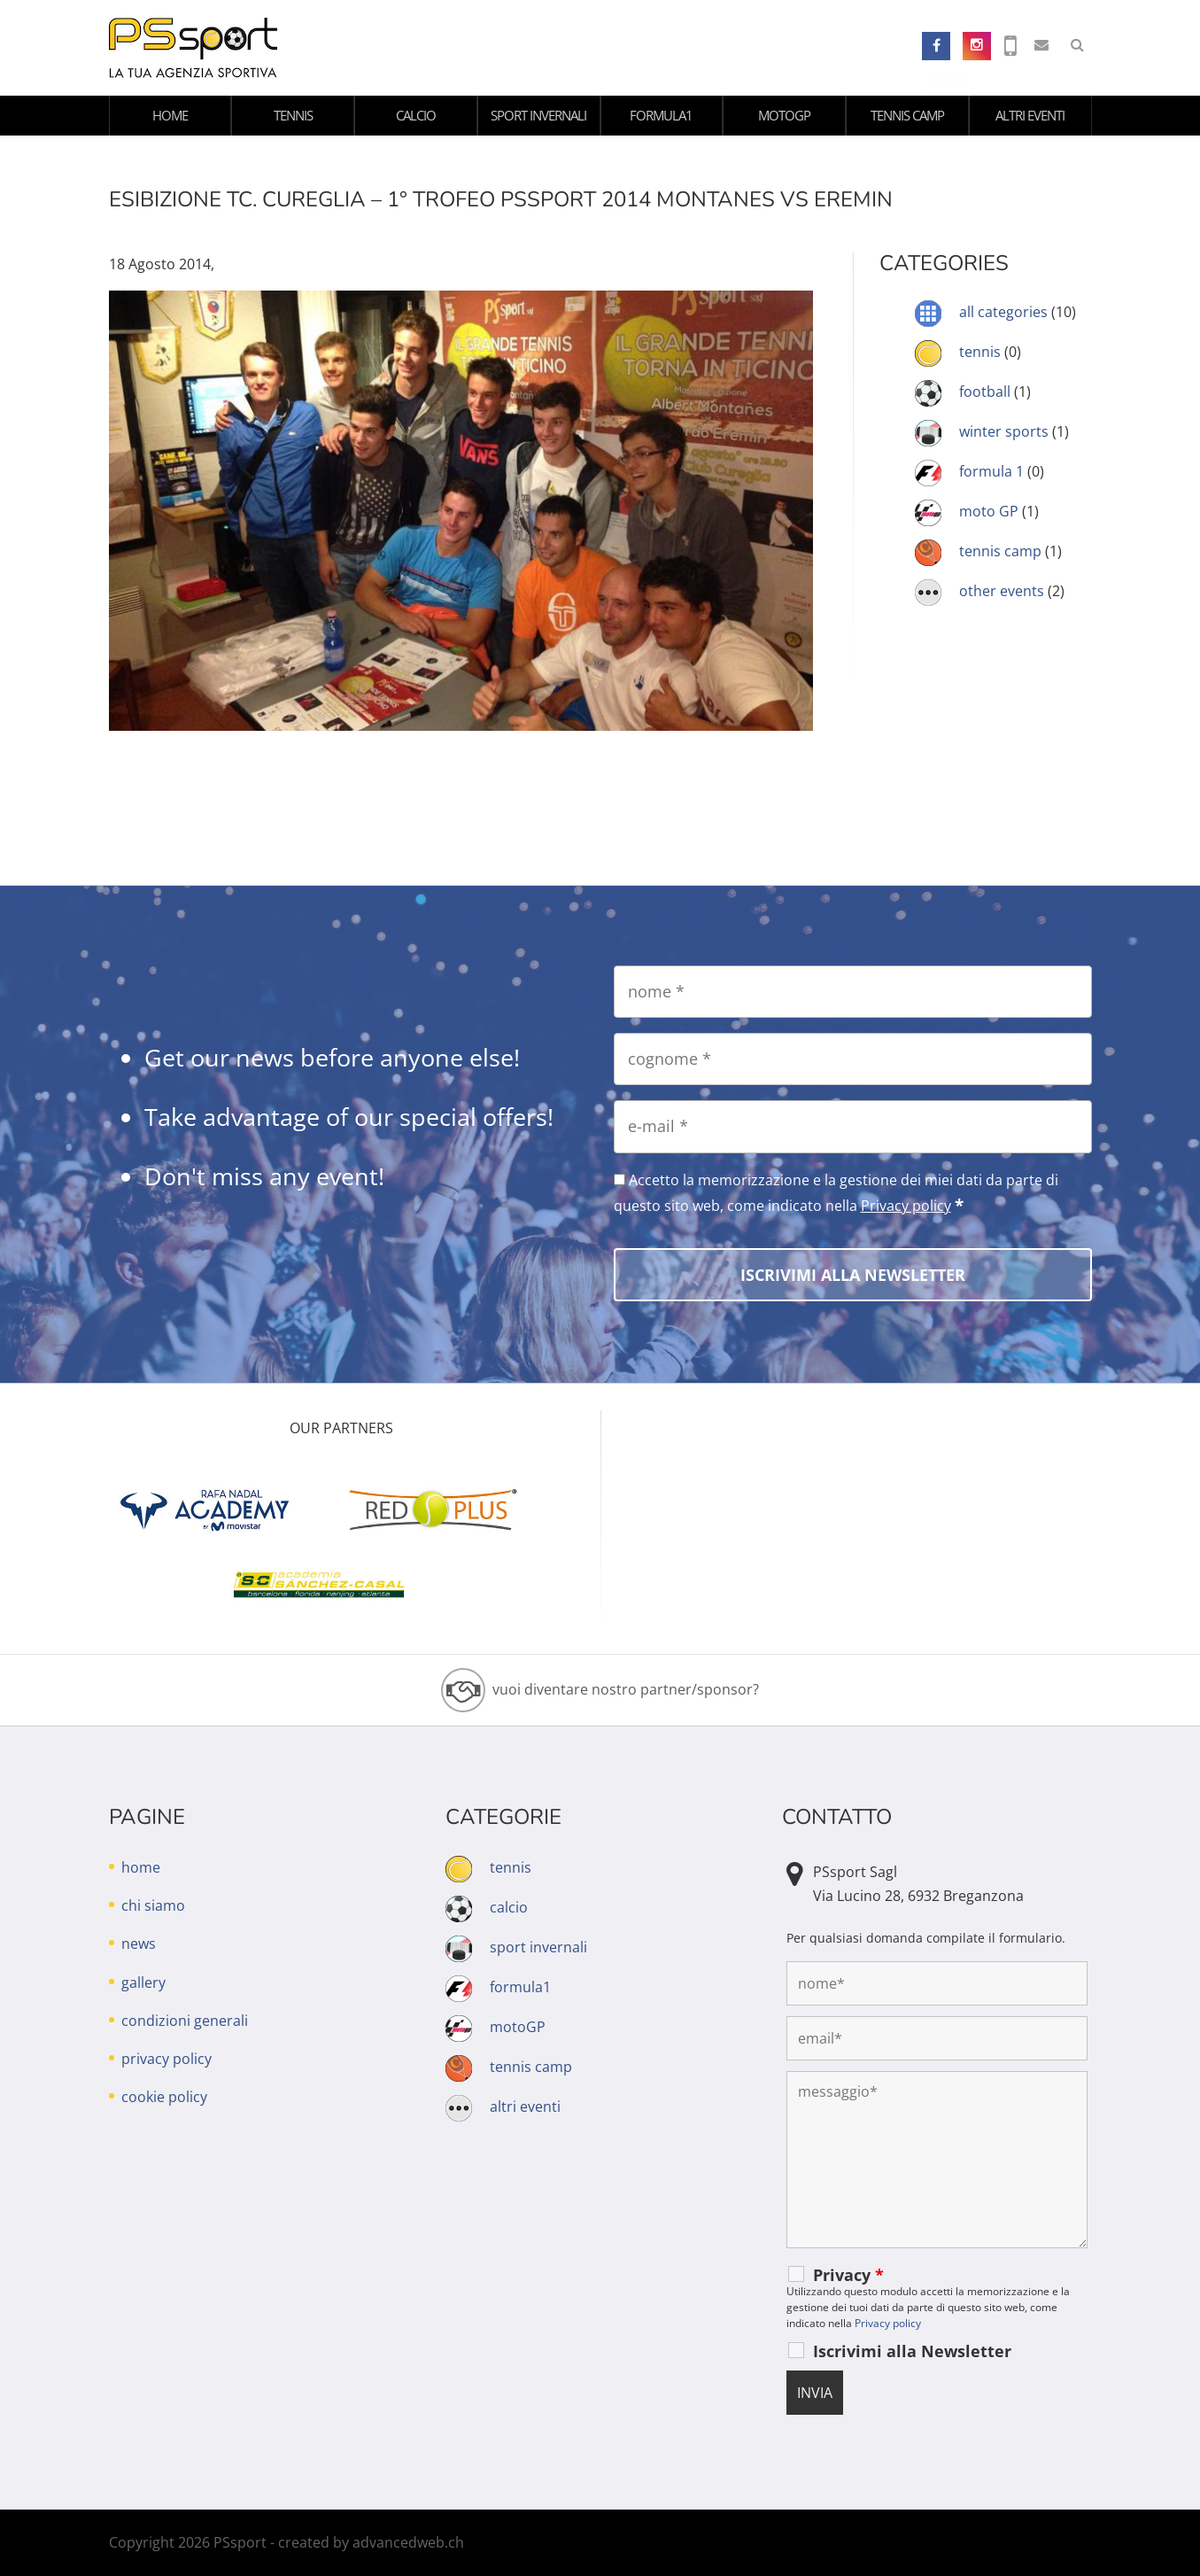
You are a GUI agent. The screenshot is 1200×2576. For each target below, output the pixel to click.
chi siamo (153, 1905)
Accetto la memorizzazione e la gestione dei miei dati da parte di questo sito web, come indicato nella (836, 1193)
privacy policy (166, 2058)
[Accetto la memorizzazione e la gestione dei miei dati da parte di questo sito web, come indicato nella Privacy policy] (619, 1179)
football (984, 391)
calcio (416, 115)
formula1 (661, 115)
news (138, 1943)
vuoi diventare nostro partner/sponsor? (625, 1689)
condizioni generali (184, 2020)
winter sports (1004, 431)
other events (1001, 591)
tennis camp (907, 115)
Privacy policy (906, 1205)
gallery (143, 1982)
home (170, 115)
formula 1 (991, 471)
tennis (293, 115)
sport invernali (538, 115)
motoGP (784, 115)
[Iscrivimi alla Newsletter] (853, 1274)
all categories (1003, 312)
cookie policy (164, 2097)
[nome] (853, 992)
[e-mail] (853, 1126)
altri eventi (1030, 115)
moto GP (988, 511)
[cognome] (853, 1059)
